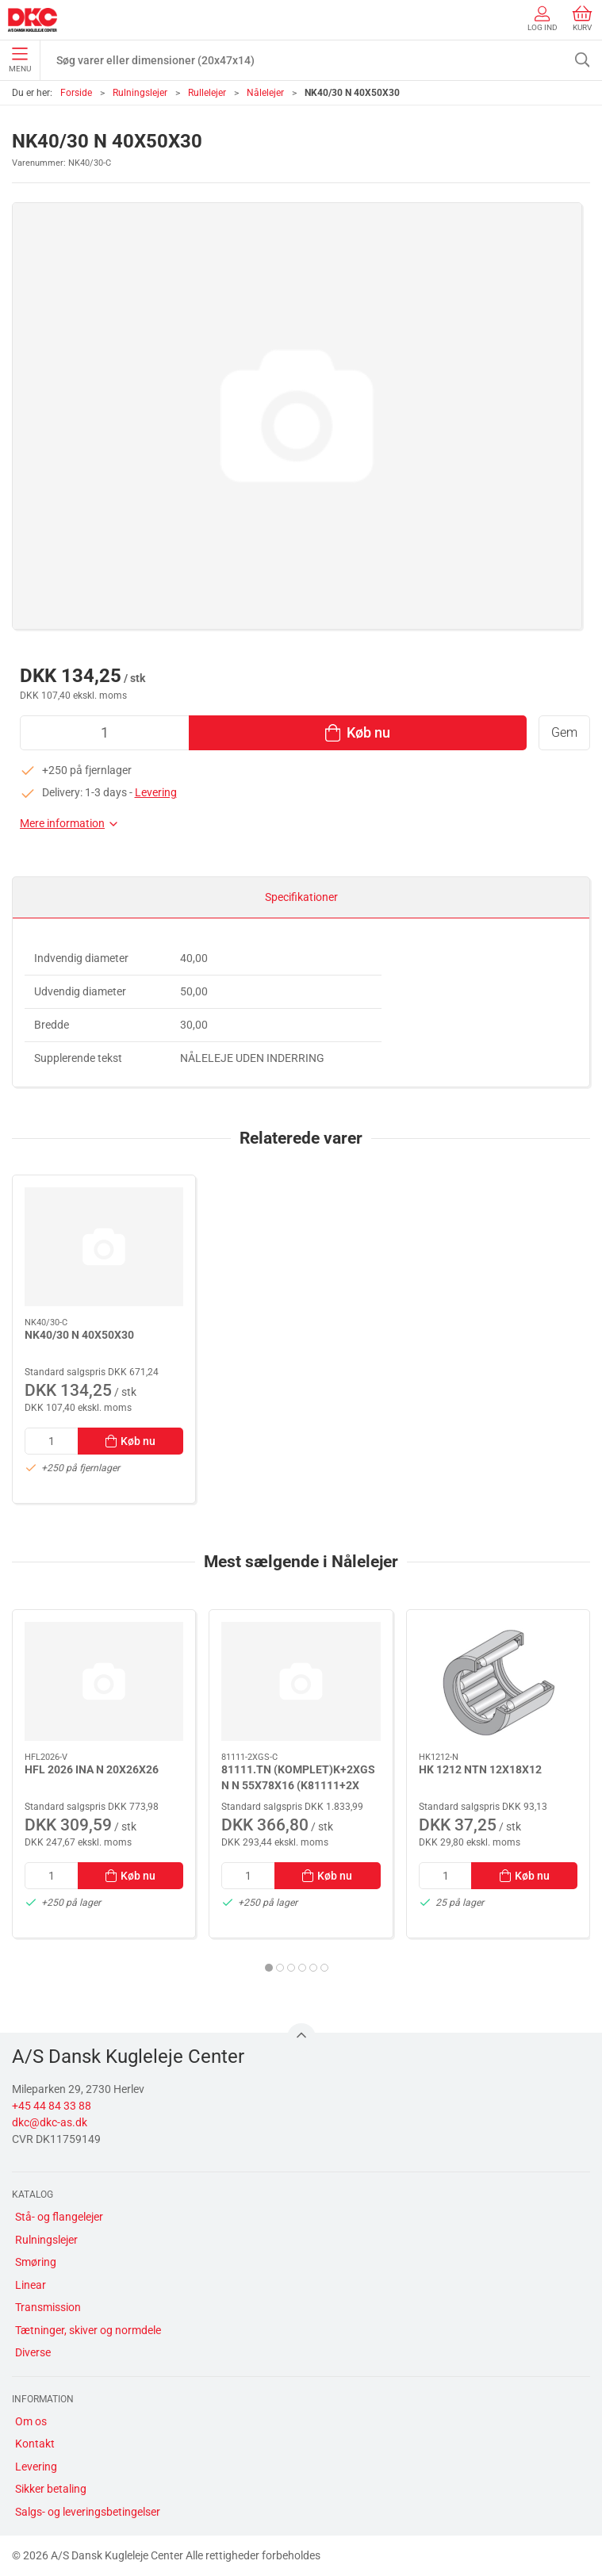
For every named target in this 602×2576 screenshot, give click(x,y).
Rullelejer (207, 92)
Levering (156, 792)
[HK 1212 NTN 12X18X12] (498, 1681)
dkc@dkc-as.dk (49, 2122)
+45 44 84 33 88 (51, 2105)
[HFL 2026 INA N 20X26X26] (104, 1681)
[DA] (32, 20)
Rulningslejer (140, 92)
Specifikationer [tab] (301, 897)
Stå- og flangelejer (59, 2216)
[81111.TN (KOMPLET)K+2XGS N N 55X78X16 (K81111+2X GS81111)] (300, 1681)
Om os (31, 2421)
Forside (76, 92)
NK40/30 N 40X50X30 (79, 1334)
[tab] (269, 1968)
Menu (20, 60)
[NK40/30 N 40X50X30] (104, 1246)
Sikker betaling (50, 2488)
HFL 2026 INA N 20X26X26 (92, 1769)
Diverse (33, 2352)
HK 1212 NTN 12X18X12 (480, 1769)
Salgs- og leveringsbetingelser (87, 2511)
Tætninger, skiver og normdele (88, 2330)
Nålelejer (265, 92)
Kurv (582, 19)
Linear (30, 2285)
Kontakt (35, 2443)
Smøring (35, 2262)
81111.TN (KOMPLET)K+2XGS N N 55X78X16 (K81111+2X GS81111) (298, 1785)
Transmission (48, 2307)
